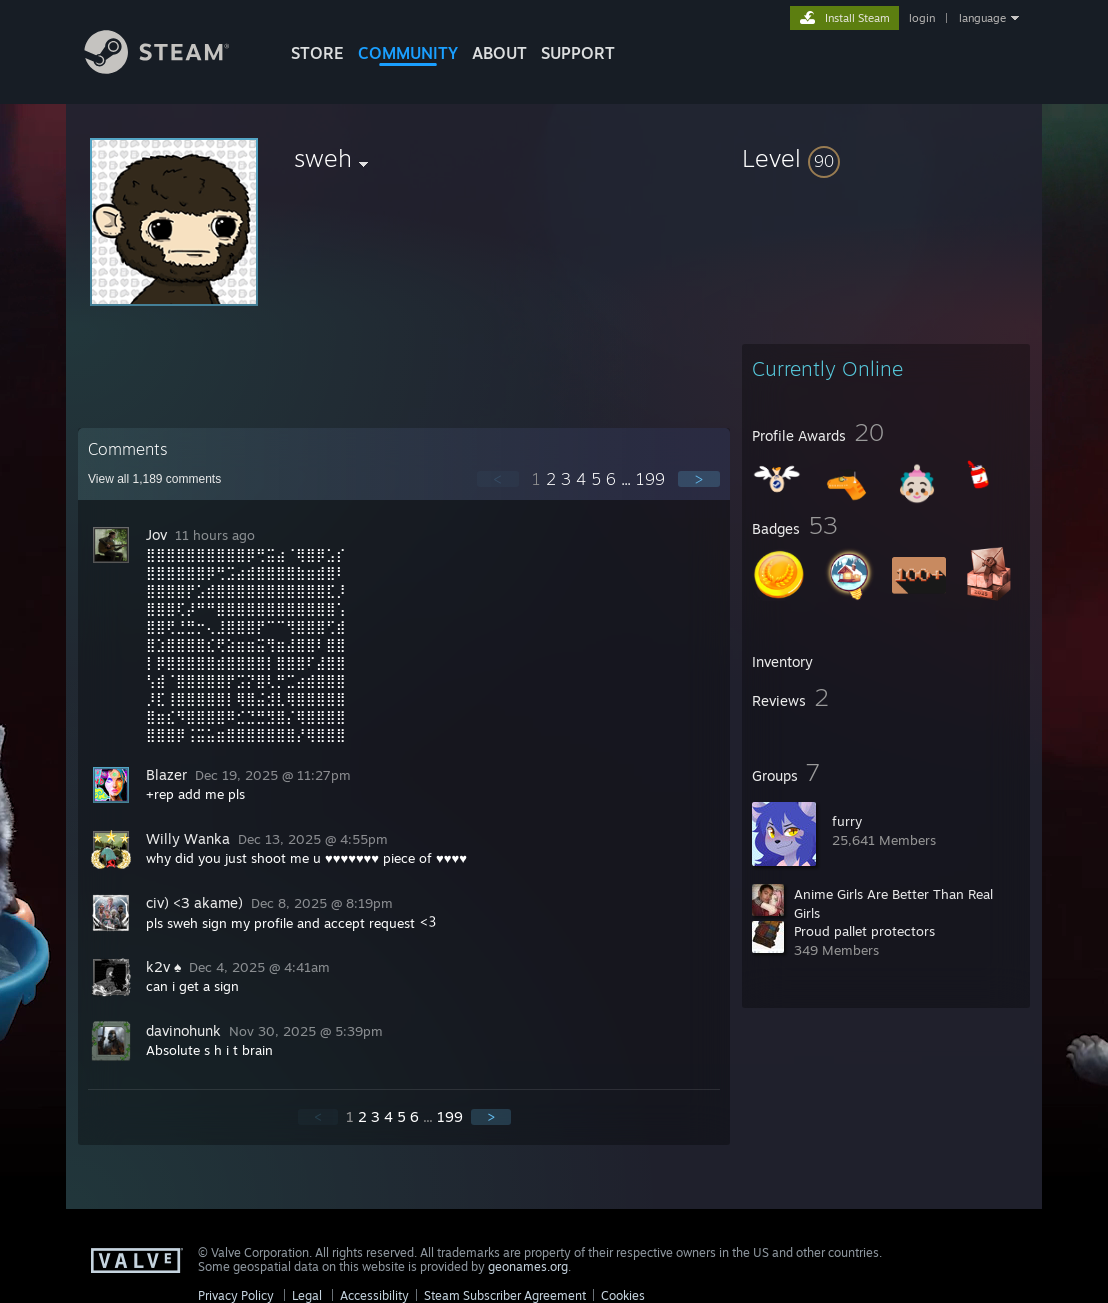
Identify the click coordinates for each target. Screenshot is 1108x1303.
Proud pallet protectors (864, 931)
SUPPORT (578, 53)
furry (847, 821)
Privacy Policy (236, 1295)
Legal (307, 1295)
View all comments (154, 479)
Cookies (623, 1295)
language (982, 18)
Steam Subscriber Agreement (505, 1295)
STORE (317, 53)
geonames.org (528, 1266)
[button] (886, 158)
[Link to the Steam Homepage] (172, 68)
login (922, 18)
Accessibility (374, 1295)
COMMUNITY (408, 53)
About (499, 53)
